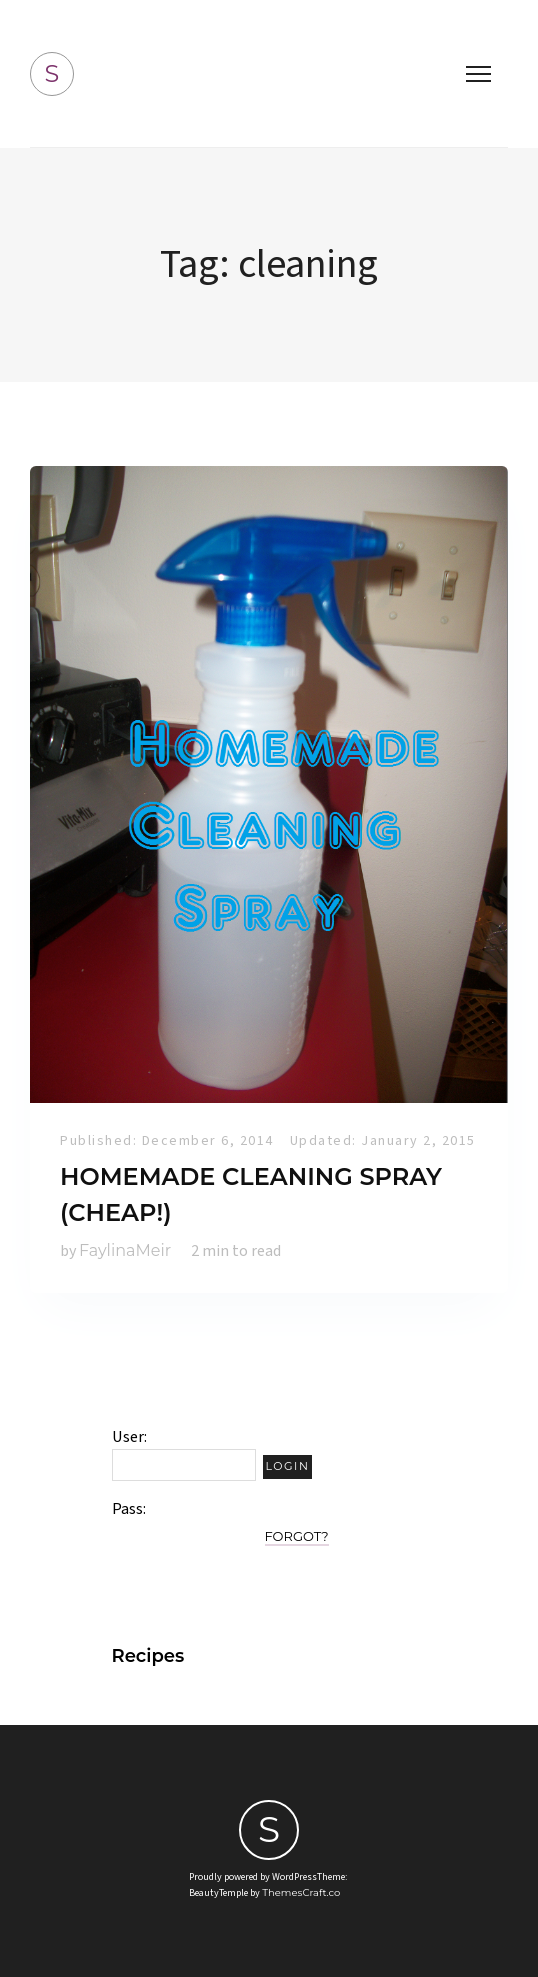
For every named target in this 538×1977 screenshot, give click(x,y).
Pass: (129, 1509)
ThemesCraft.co (301, 1892)
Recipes (148, 1656)
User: (129, 1437)
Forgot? (297, 1536)
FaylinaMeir (125, 1250)
